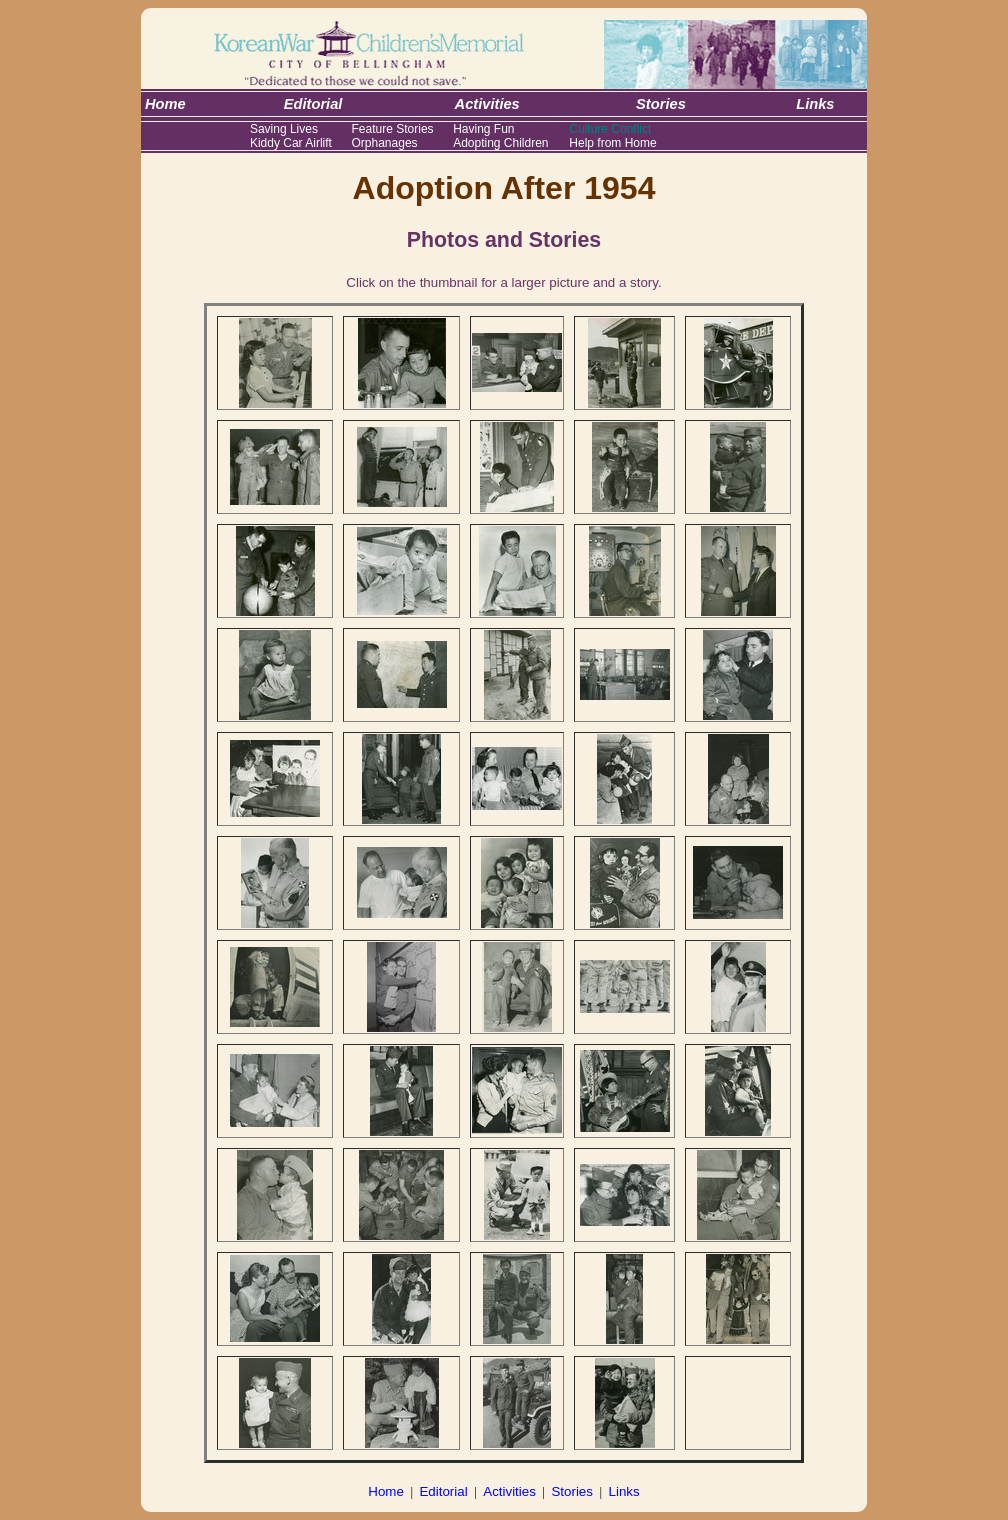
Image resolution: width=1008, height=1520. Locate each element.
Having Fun (483, 129)
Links (624, 1491)
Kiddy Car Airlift (291, 143)
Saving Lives (284, 129)
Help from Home (612, 143)
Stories (571, 1491)
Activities (509, 1491)
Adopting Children (500, 143)
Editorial (443, 1491)
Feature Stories (393, 129)
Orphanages (385, 143)
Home (386, 1491)
